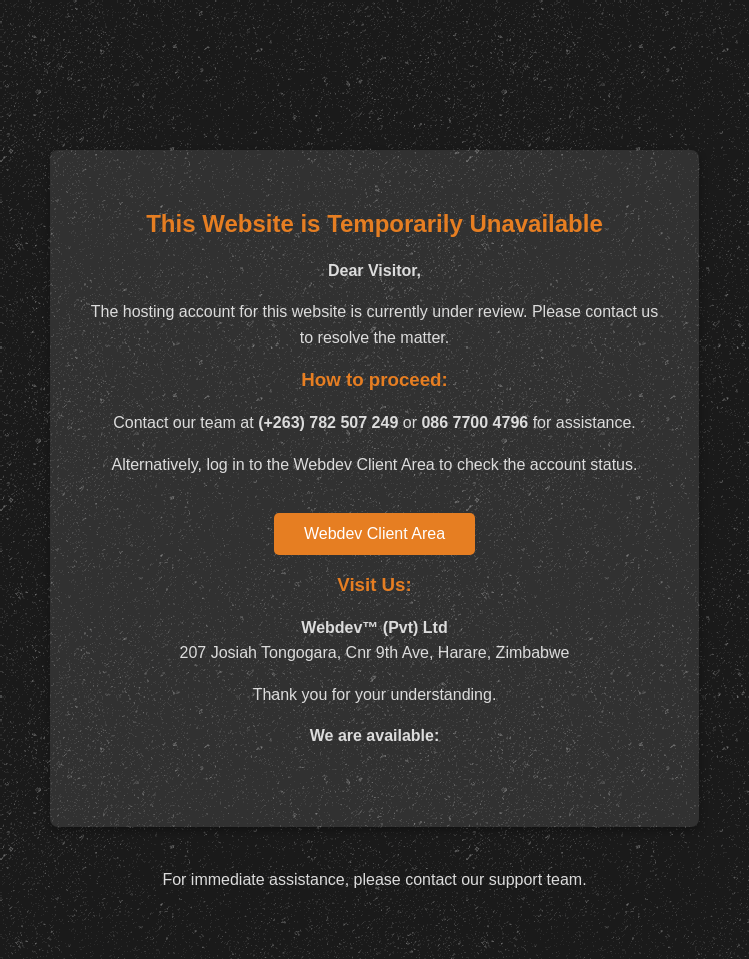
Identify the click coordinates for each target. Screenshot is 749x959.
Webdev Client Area (374, 533)
